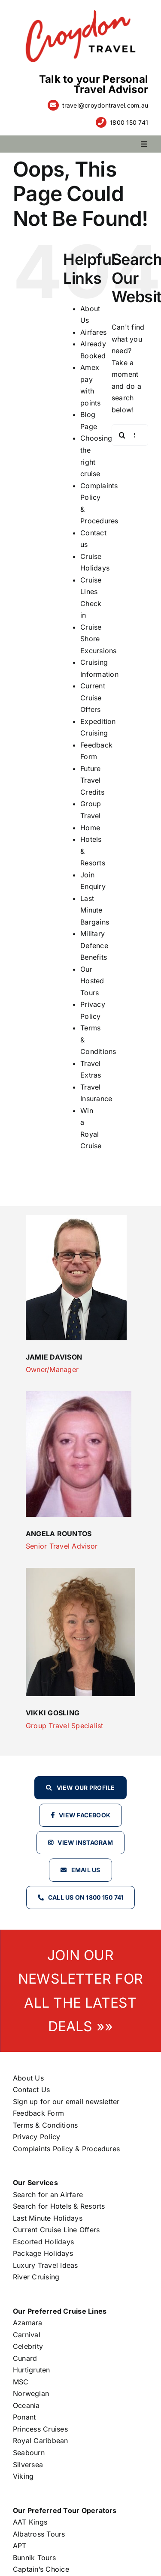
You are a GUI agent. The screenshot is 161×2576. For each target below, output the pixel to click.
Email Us (85, 1869)
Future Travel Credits (92, 780)
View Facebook (84, 1815)
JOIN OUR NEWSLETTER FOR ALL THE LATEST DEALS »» (80, 1990)
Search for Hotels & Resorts (59, 2206)
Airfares (93, 332)
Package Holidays (43, 2253)
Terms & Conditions (45, 2125)
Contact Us (31, 2089)
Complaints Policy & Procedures (66, 2148)
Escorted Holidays (43, 2241)
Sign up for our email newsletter (66, 2101)
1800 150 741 (129, 122)
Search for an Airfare (48, 2194)
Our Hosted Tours (92, 981)
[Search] (122, 435)
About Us (28, 2078)
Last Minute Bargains (94, 910)
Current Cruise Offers (92, 698)
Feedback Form (38, 2113)
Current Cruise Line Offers (56, 2229)
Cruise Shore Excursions (98, 639)
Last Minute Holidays (47, 2218)
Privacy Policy (36, 2136)
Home (90, 827)
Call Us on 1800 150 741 (86, 1897)
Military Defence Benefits (94, 945)
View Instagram (85, 1842)
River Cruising (36, 2277)
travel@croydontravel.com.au (105, 105)
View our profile (86, 1787)
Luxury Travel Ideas (45, 2265)
